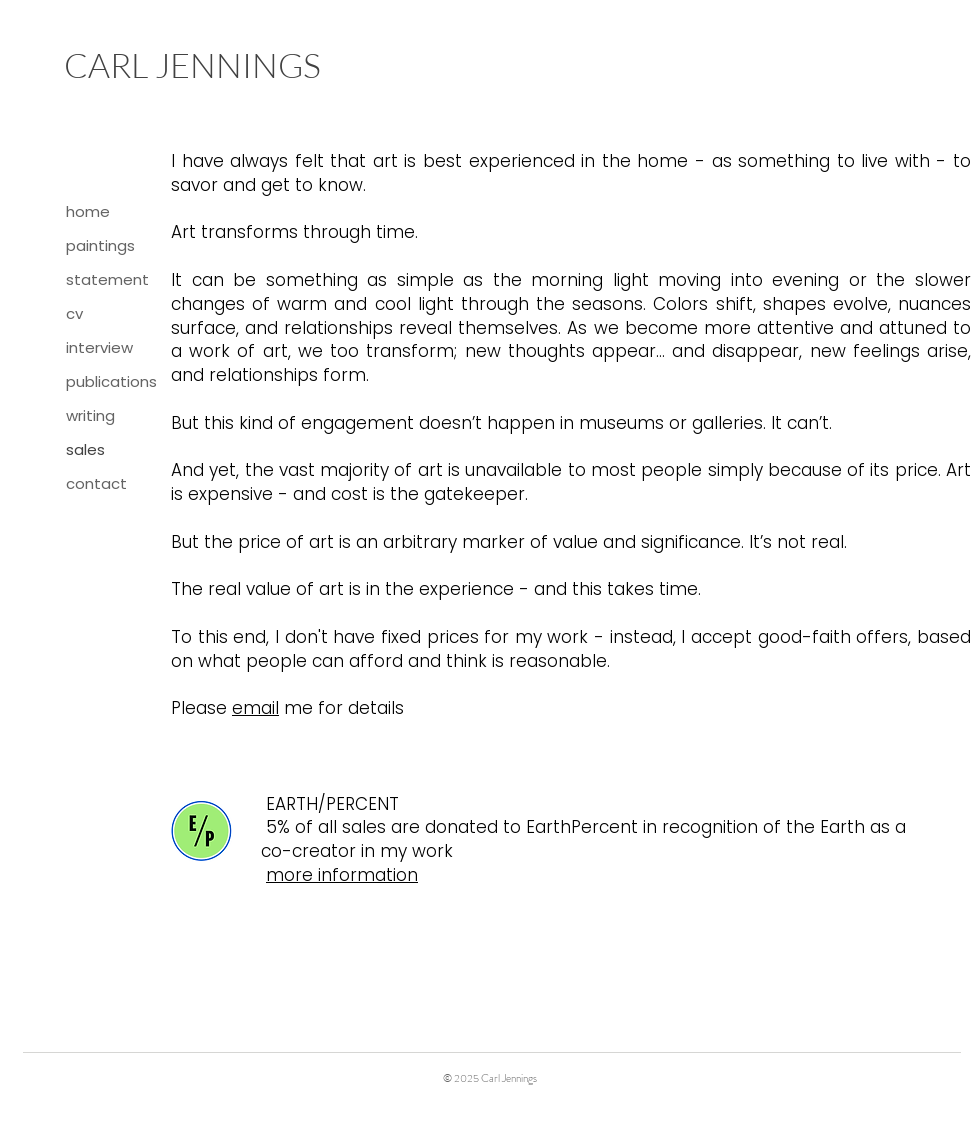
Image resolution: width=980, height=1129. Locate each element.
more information (342, 875)
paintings (100, 245)
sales (85, 449)
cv (74, 313)
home (88, 211)
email (255, 708)
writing (90, 415)
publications (111, 381)
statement (107, 279)
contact (96, 483)
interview (99, 347)
